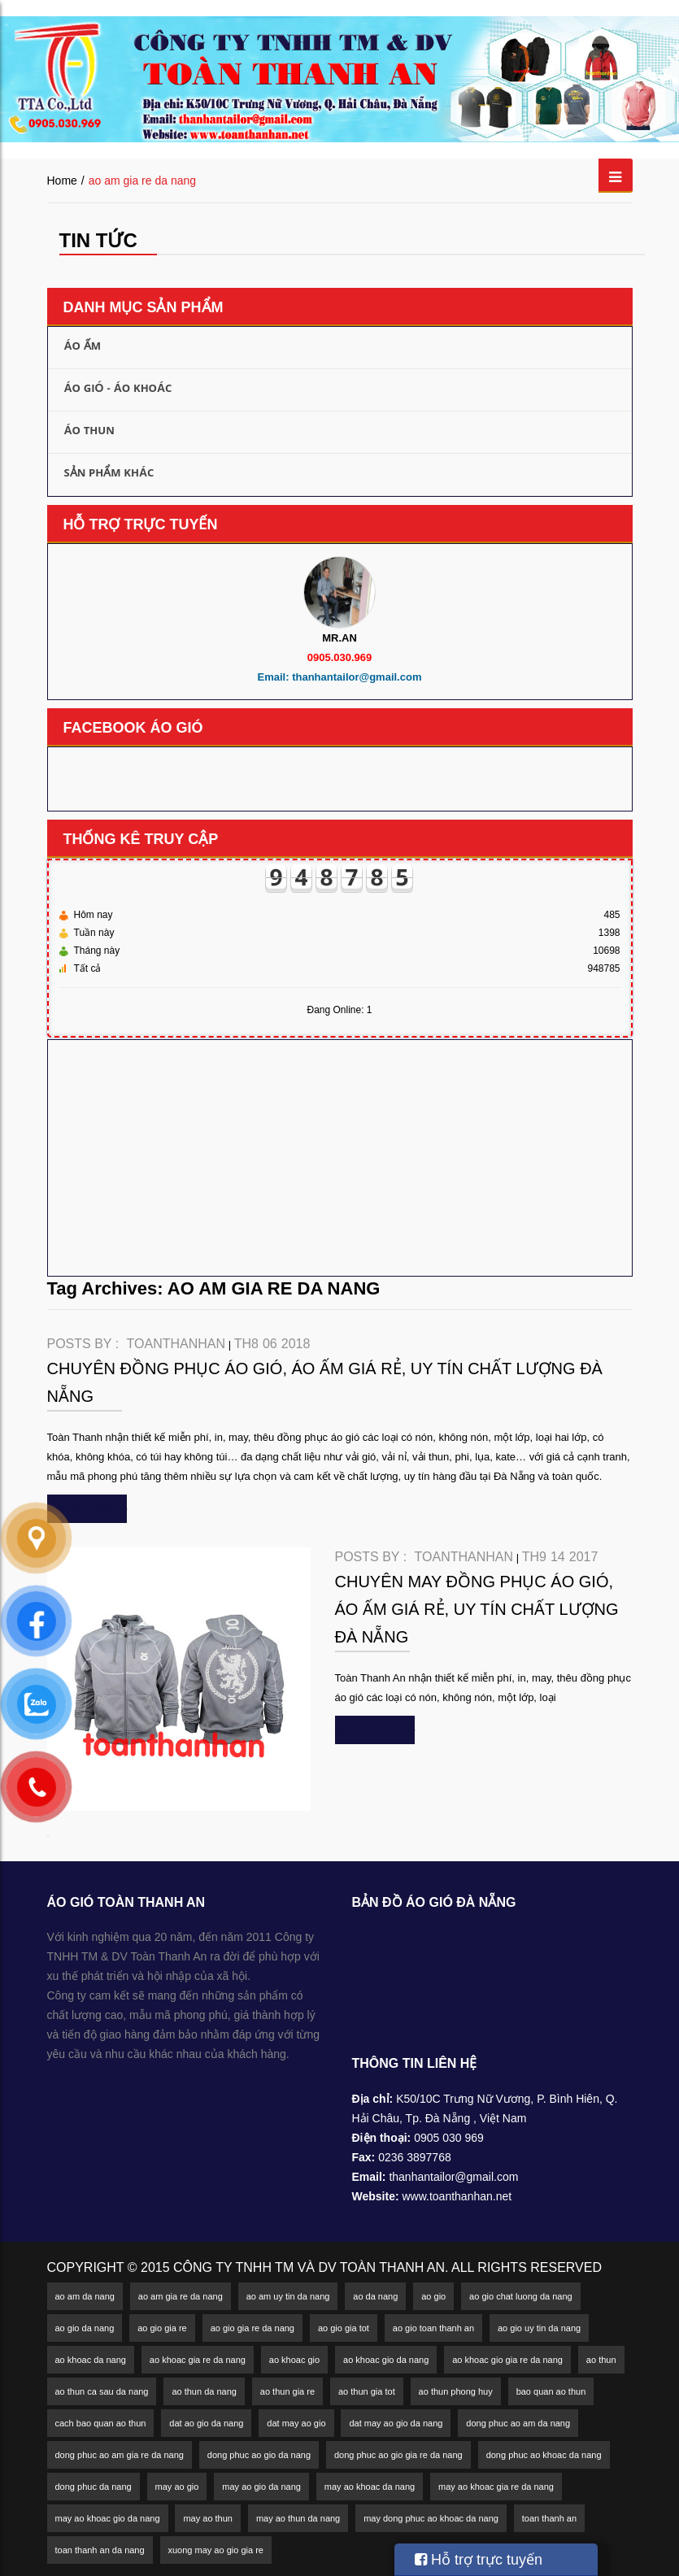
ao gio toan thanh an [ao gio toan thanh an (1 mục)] (433, 2328)
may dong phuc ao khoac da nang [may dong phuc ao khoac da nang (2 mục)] (430, 2518)
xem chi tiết (79, 1509)
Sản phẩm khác (109, 474)
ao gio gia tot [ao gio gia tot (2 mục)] (343, 2328)
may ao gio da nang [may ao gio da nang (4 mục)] (261, 2486)
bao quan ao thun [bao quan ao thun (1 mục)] (551, 2391)
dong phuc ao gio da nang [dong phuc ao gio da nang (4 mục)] (259, 2455)
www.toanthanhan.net (455, 2196)
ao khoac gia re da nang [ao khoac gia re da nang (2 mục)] (198, 2360)
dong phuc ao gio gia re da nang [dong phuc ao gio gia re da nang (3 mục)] (398, 2455)
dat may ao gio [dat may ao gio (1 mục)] (296, 2423)
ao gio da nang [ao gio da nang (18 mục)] (85, 2328)
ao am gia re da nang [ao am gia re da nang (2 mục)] (180, 2296)
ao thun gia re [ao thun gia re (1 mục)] (287, 2391)
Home (62, 180)
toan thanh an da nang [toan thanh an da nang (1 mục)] (100, 2550)
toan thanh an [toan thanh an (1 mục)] (549, 2518)
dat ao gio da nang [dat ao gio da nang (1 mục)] (206, 2423)
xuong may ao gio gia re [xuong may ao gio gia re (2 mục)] (215, 2550)
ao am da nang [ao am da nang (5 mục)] (85, 2296)
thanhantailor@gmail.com (453, 2176)
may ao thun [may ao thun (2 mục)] (208, 2518)
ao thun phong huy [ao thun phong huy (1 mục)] (456, 2391)
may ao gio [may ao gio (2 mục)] (177, 2486)
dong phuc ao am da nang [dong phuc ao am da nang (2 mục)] (518, 2423)
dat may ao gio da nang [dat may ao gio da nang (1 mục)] (395, 2423)
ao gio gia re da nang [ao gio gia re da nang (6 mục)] (252, 2328)
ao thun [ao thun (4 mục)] (601, 2360)
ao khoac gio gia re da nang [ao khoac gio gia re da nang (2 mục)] (507, 2360)
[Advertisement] (340, 1158)
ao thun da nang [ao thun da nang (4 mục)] (204, 2391)
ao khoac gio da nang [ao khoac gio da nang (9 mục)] (386, 2360)
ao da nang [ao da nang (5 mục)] (375, 2296)
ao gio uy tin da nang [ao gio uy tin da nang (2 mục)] (539, 2328)
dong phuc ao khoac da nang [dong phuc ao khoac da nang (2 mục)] (544, 2455)
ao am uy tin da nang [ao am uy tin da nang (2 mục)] (288, 2296)
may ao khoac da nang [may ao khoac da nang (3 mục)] (369, 2486)
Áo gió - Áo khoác (118, 389)
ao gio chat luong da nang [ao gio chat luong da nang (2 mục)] (520, 2296)
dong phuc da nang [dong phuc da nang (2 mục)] (93, 2486)
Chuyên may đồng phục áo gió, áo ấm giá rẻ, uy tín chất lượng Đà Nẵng (477, 1609)
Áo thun (89, 432)
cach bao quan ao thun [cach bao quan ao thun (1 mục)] (100, 2423)
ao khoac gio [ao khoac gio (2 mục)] (294, 2360)
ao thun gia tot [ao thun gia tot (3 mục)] (366, 2391)
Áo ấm (83, 347)
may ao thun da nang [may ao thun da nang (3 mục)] (298, 2518)
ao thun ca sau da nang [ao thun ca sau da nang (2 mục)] (102, 2391)
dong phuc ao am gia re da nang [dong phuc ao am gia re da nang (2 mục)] (119, 2455)
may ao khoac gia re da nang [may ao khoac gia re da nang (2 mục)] (496, 2486)
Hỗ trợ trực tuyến (478, 2560)
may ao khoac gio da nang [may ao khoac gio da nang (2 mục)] (107, 2518)
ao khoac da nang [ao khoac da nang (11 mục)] (90, 2360)
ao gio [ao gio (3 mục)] (433, 2296)
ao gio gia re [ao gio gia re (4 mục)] (162, 2328)
